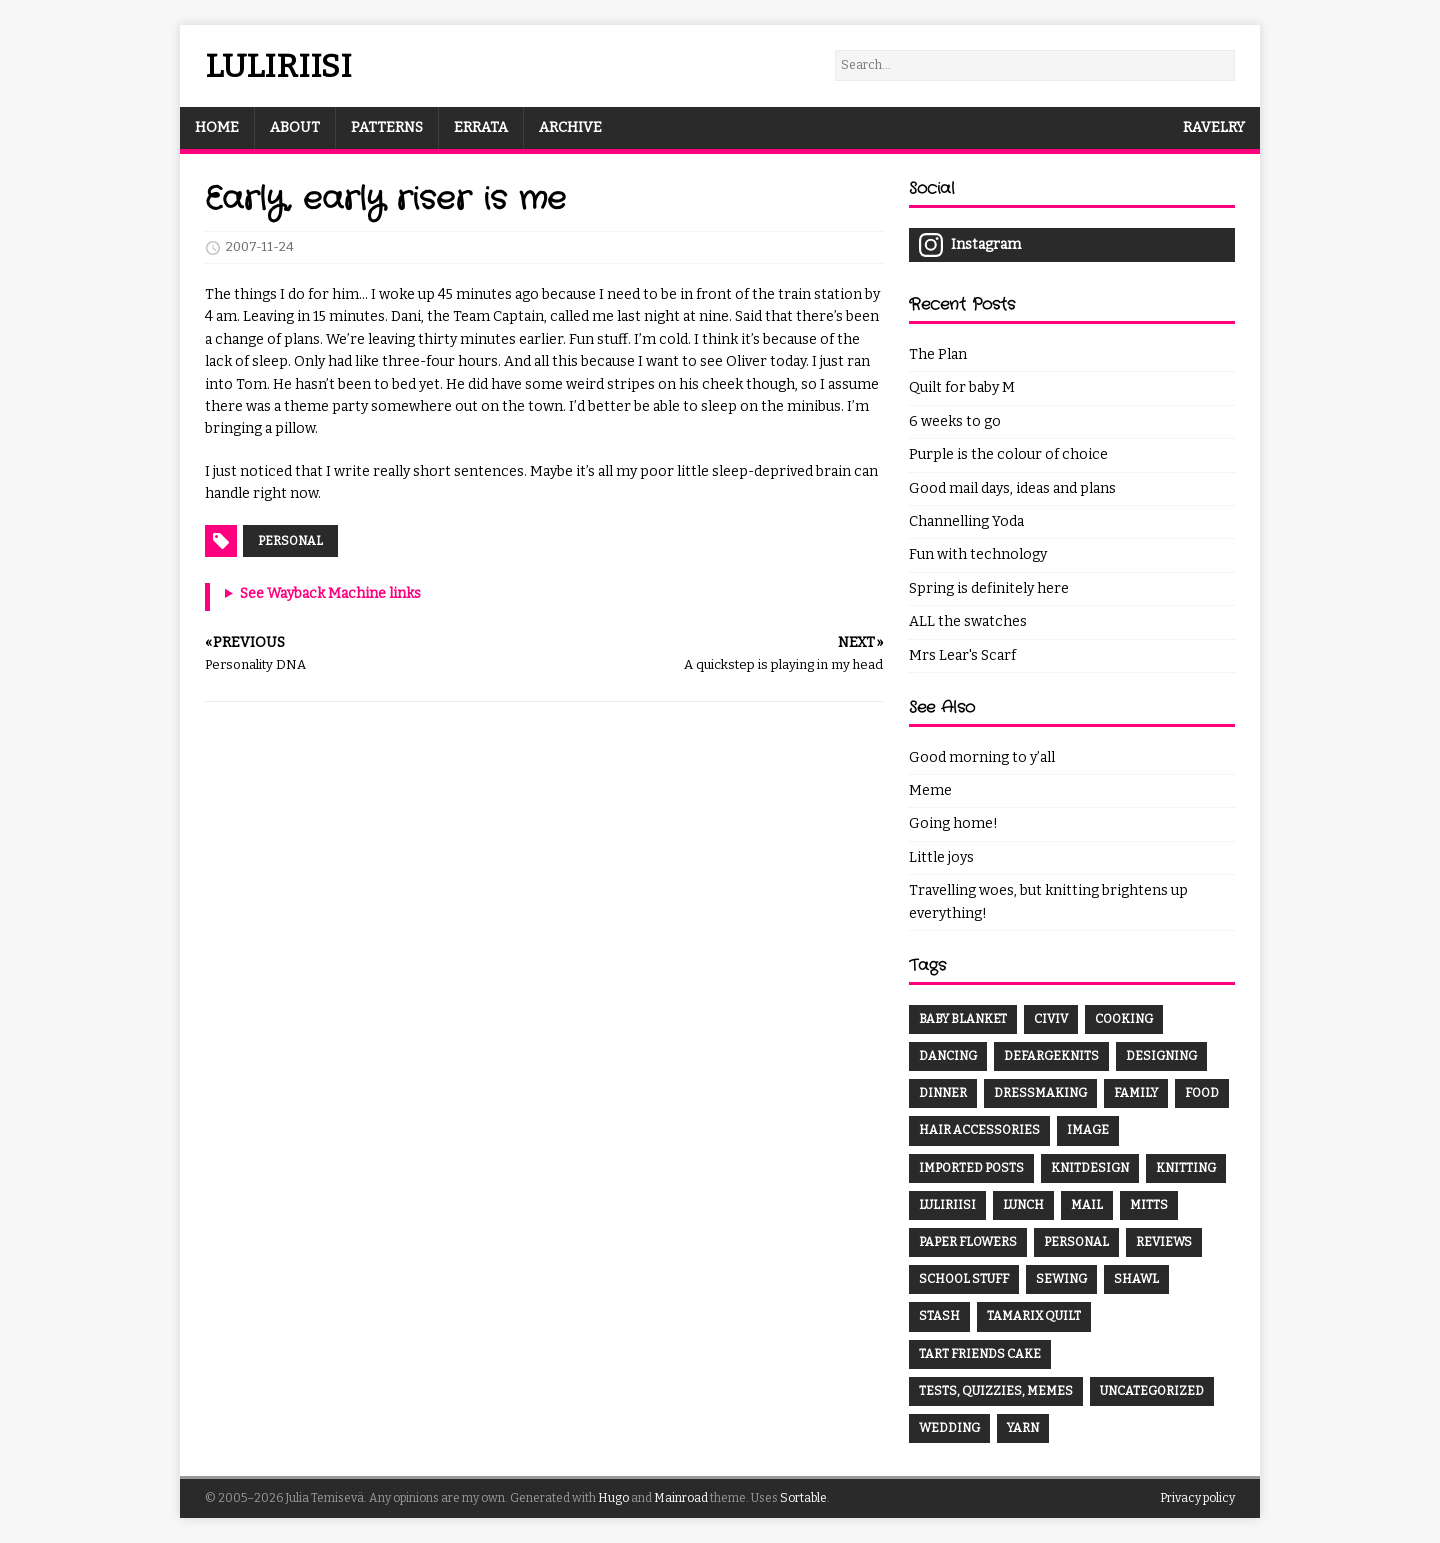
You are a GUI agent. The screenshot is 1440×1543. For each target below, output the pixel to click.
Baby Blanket (963, 1019)
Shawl (1136, 1279)
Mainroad (681, 1498)
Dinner (943, 1093)
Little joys (941, 857)
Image (1088, 1130)
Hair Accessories (979, 1130)
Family (1136, 1093)
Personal (290, 541)
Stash (939, 1316)
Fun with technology (978, 554)
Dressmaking (1040, 1093)
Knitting (1186, 1168)
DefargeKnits (1051, 1056)
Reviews (1164, 1242)
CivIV (1051, 1019)
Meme (930, 790)
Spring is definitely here (989, 588)
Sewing (1061, 1279)
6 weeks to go (955, 421)
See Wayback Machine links (330, 593)
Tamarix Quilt (1034, 1316)
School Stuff (964, 1279)
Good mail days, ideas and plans (1012, 488)
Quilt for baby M (962, 387)
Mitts (1149, 1205)
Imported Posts (971, 1168)
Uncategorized (1152, 1391)
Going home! (953, 823)
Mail (1087, 1205)
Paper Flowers (968, 1242)
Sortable (803, 1498)
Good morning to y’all (982, 757)
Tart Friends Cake (980, 1354)
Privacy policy (1197, 1498)
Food (1202, 1093)
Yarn (1023, 1428)
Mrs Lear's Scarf (962, 655)
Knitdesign (1090, 1168)
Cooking (1124, 1019)
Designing (1161, 1056)
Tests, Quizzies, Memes (996, 1391)
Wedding (949, 1428)
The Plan (938, 354)
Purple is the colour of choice (1008, 454)
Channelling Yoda (966, 521)
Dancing (948, 1056)
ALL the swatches (968, 621)
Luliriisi (947, 1205)
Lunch (1023, 1205)
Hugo (613, 1498)
